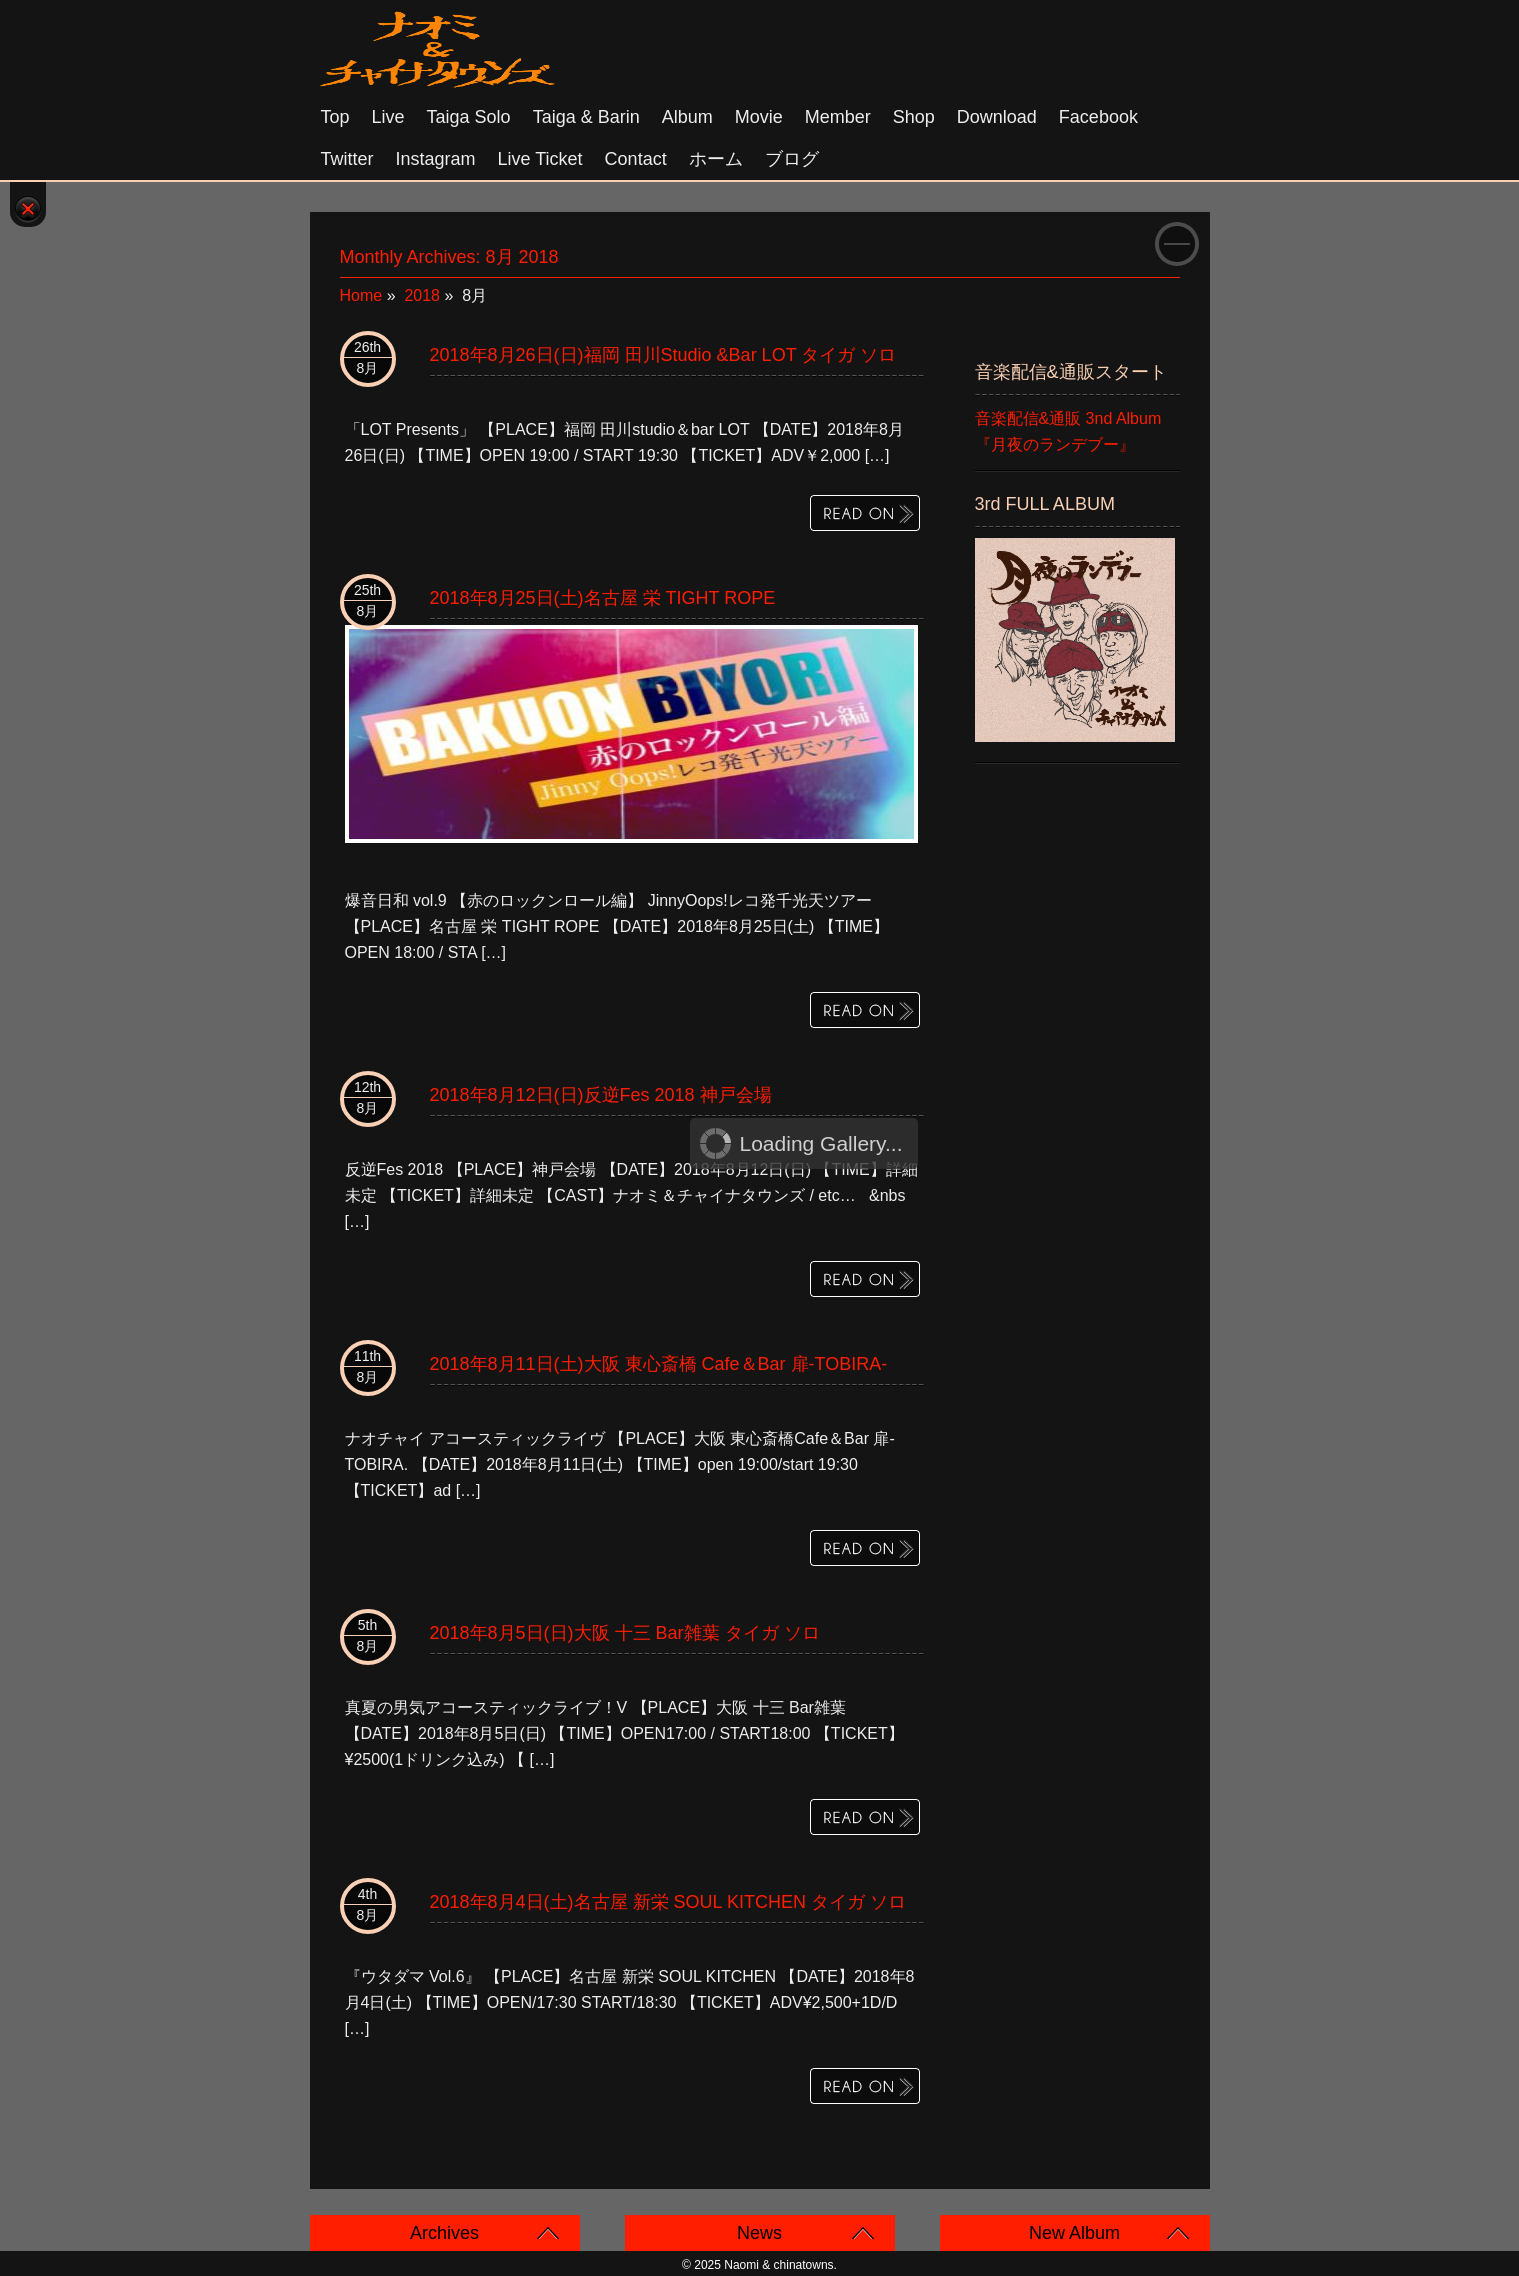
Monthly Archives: (449, 257)
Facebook (1098, 117)
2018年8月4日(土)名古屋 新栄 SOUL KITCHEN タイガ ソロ (668, 1902)
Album (687, 117)
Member (838, 117)
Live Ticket (540, 159)
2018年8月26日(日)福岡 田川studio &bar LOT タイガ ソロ (663, 355)
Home (361, 295)
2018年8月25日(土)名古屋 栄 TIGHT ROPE (603, 598)
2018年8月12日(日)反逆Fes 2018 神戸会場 (601, 1095)
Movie (759, 117)
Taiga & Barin (586, 117)
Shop (914, 117)
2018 (422, 295)
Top (335, 117)
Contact (636, 159)
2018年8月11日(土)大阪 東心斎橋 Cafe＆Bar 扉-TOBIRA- (659, 1364)
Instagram (436, 159)
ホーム (716, 159)
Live (388, 117)
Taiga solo (469, 117)
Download (997, 117)
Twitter (347, 159)
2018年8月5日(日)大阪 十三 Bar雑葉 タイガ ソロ (625, 1633)
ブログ (792, 159)
